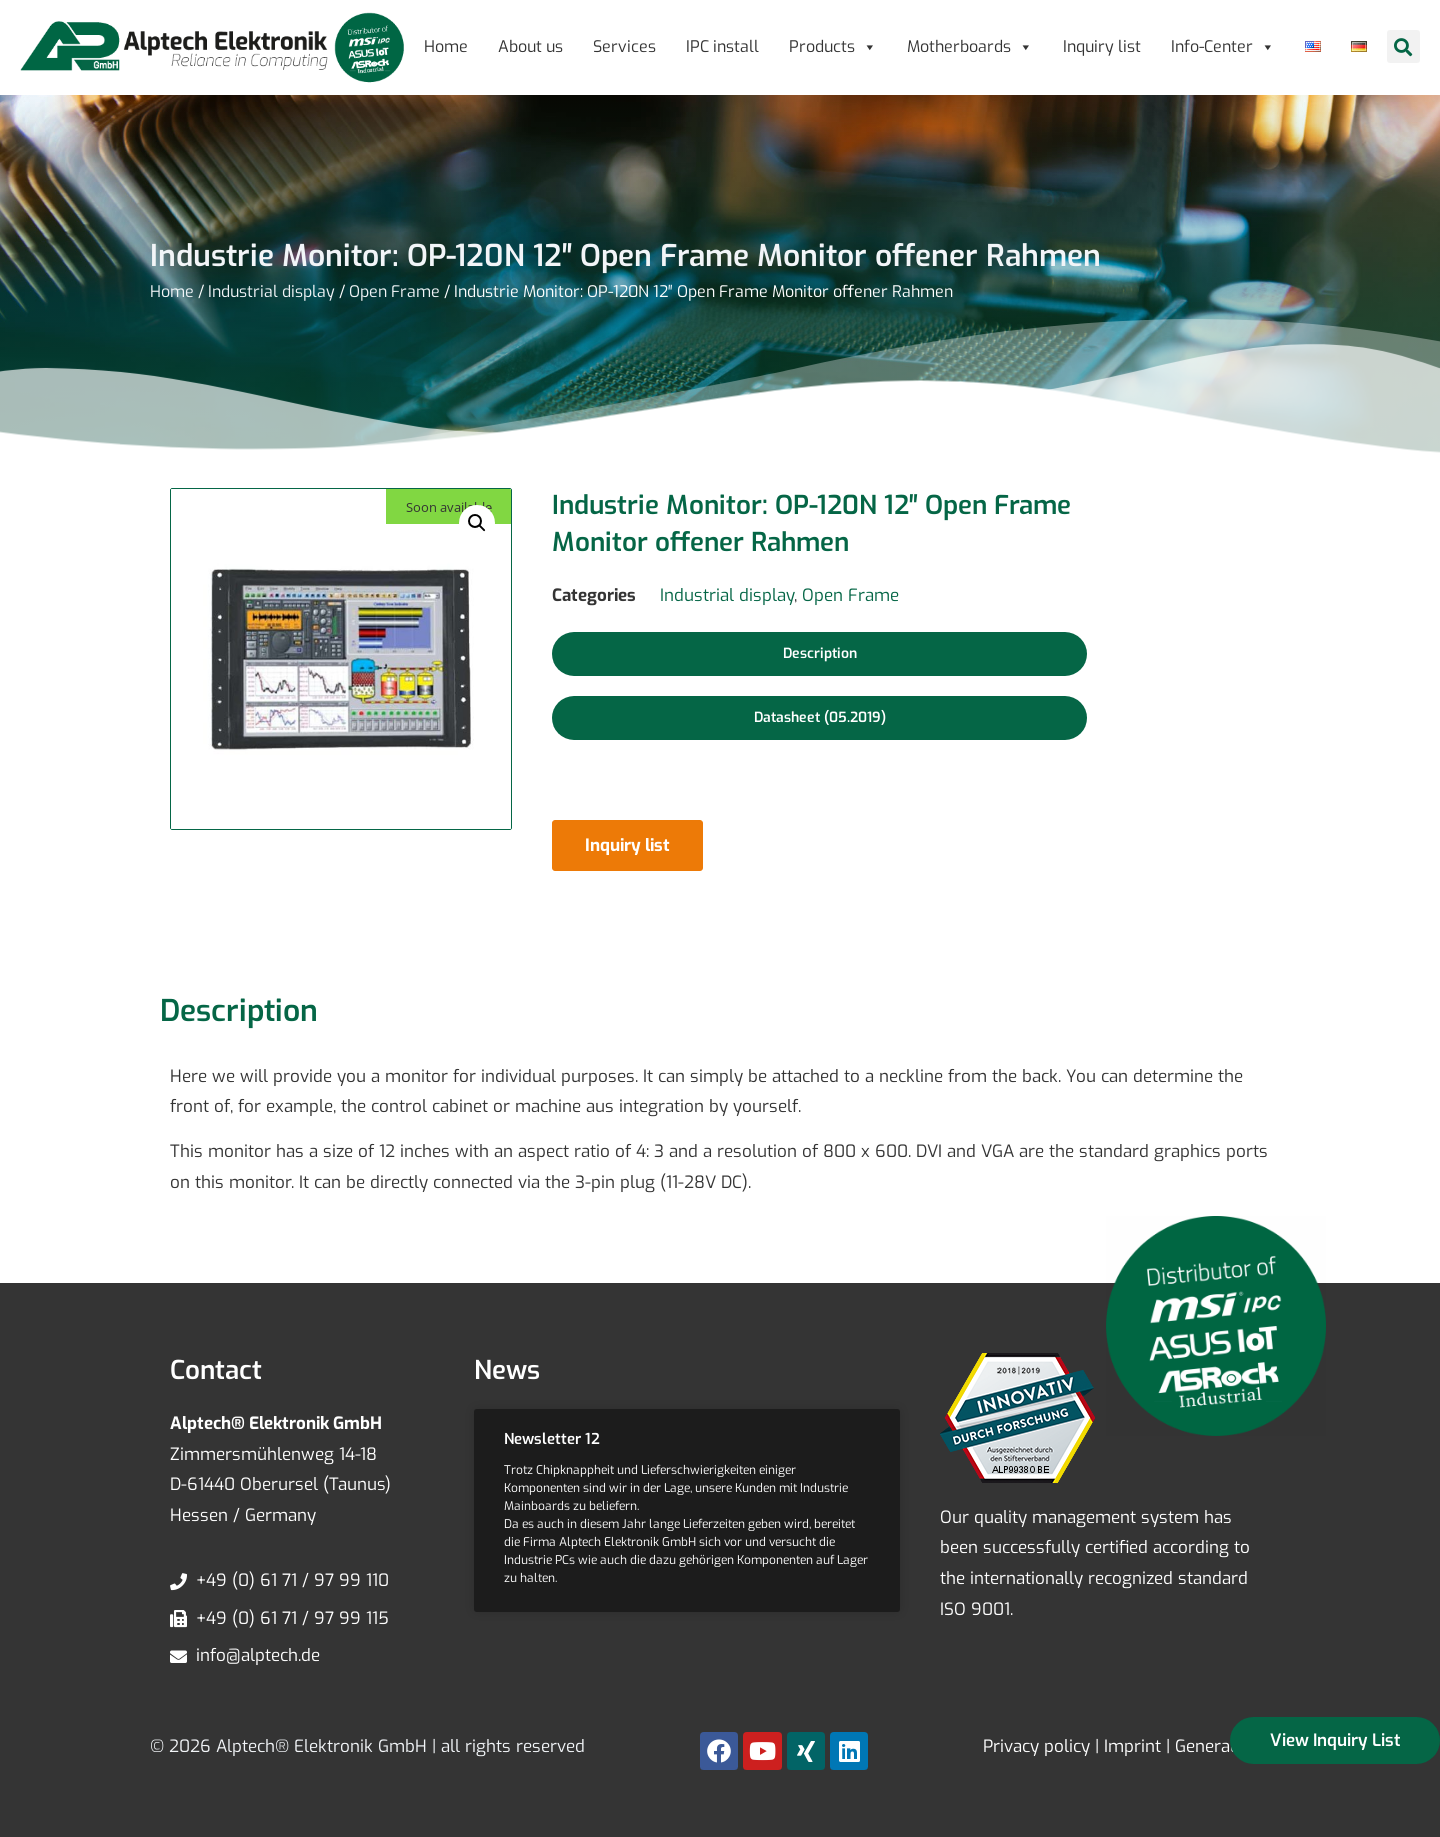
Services (624, 46)
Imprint (1132, 1746)
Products (833, 46)
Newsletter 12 (552, 1439)
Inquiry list (1102, 46)
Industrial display (271, 291)
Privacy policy (1036, 1746)
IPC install (722, 46)
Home (446, 46)
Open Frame (394, 291)
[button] (1403, 46)
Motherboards (970, 46)
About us (530, 46)
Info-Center (1223, 46)
